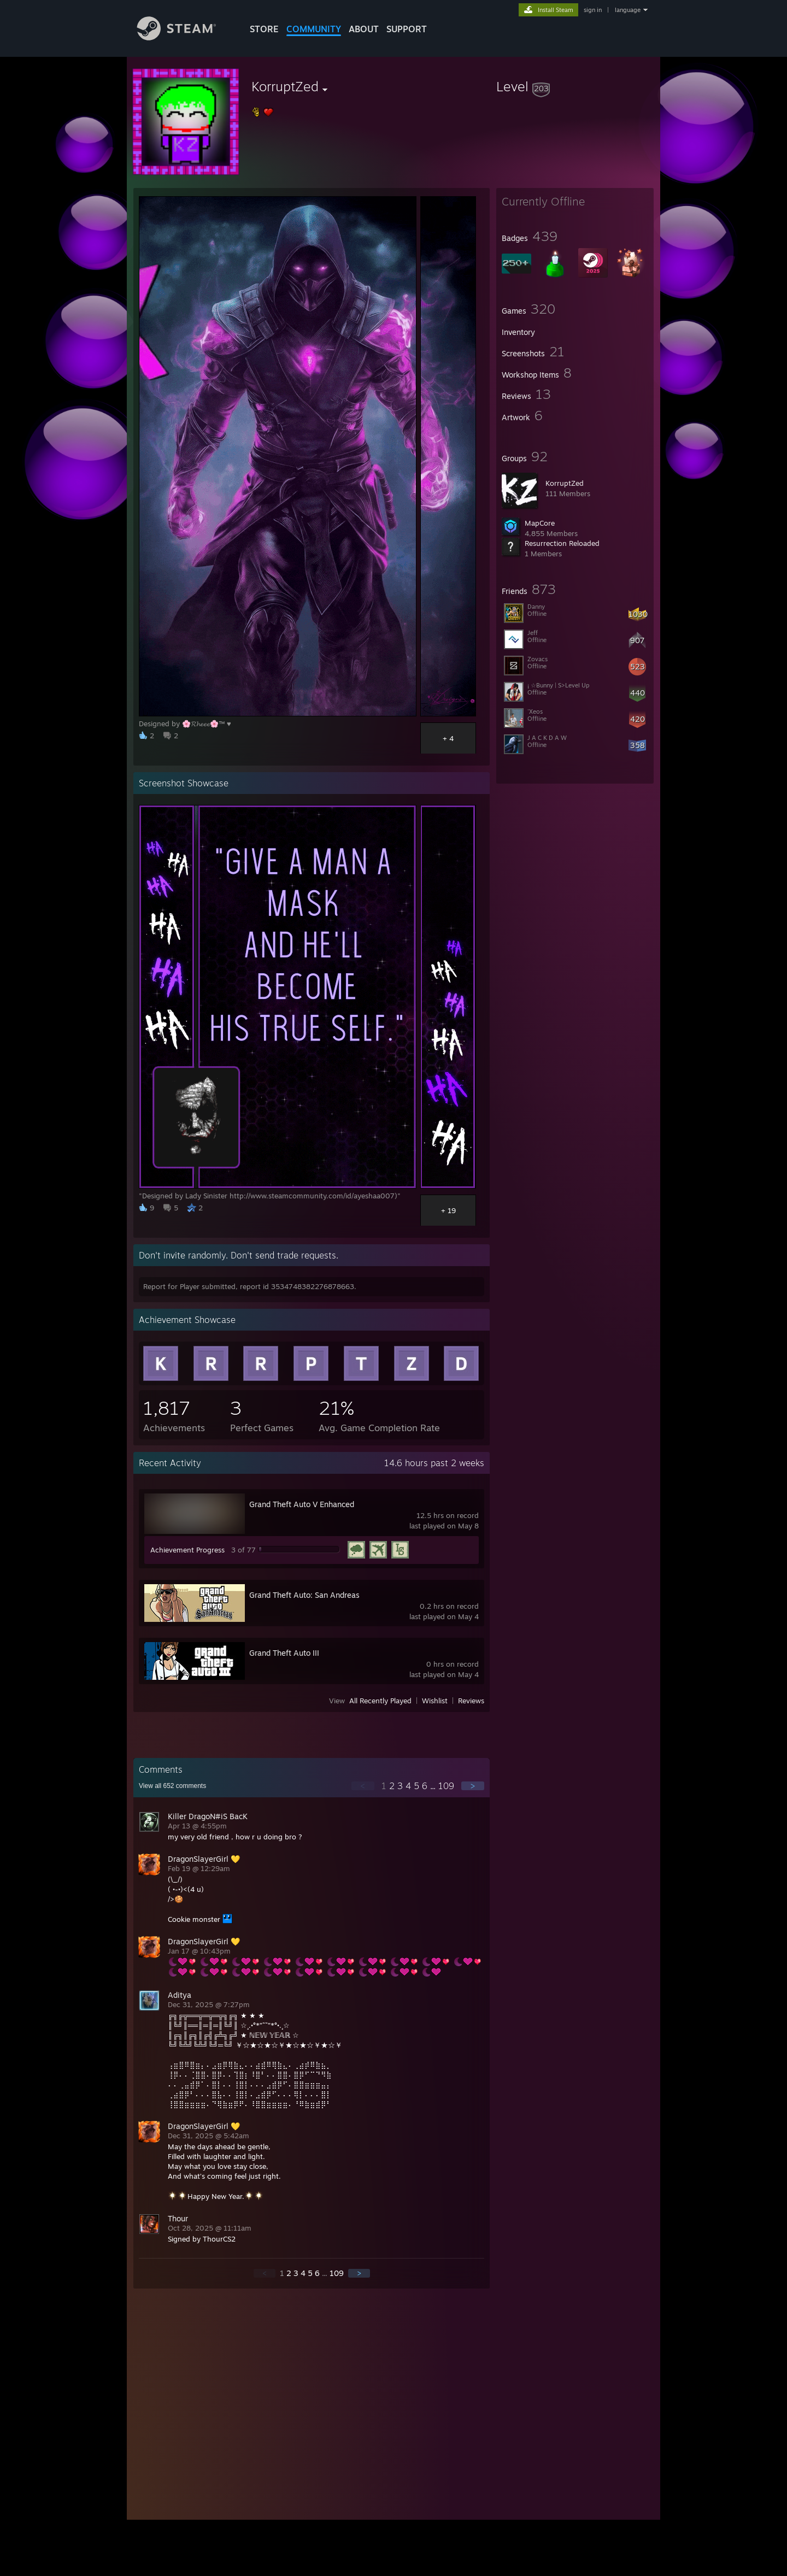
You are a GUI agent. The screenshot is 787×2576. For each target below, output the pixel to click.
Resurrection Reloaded (562, 543)
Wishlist (435, 1700)
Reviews (471, 1700)
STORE (264, 28)
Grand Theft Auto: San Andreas (304, 1594)
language (628, 10)
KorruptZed (564, 483)
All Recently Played (380, 1700)
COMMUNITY (313, 28)
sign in (593, 10)
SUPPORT (406, 28)
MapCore (540, 523)
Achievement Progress (187, 1549)
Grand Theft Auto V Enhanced (301, 1504)
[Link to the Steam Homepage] (185, 37)
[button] (575, 86)
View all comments (172, 1786)
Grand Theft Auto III (284, 1652)
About (364, 28)
